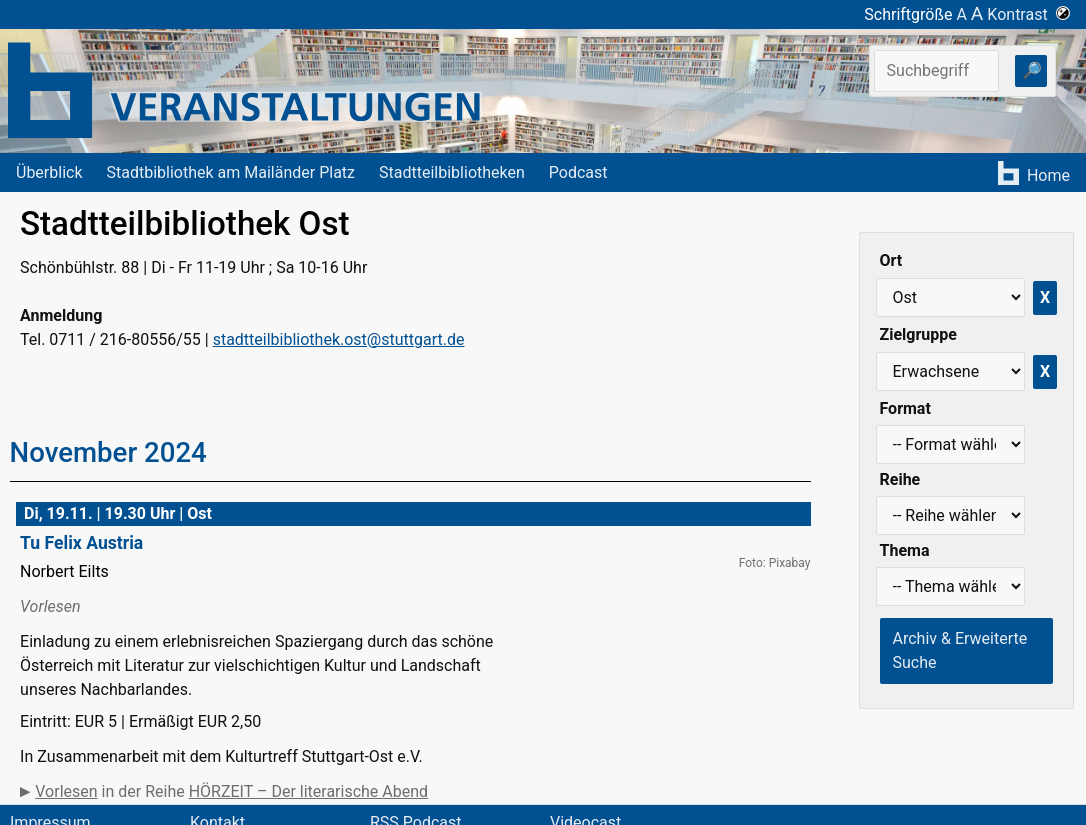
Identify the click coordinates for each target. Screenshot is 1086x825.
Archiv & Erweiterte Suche (960, 650)
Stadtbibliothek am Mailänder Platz (231, 172)
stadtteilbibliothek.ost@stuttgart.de (339, 339)
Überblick (49, 172)
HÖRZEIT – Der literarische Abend (308, 791)
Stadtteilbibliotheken (452, 172)
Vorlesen (66, 791)
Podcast (578, 172)
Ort (891, 260)
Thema (905, 550)
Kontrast (1028, 14)
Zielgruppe (918, 334)
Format (905, 408)
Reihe (900, 479)
